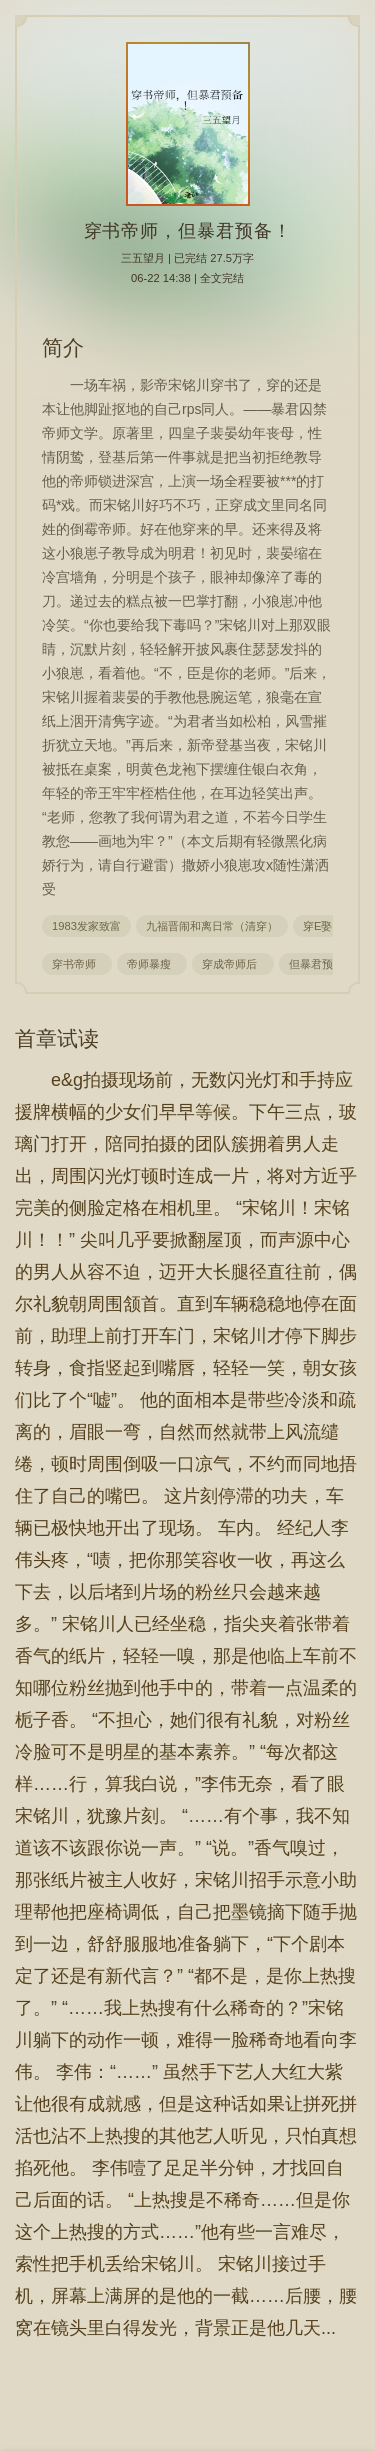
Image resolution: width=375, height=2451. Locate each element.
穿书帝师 (77, 964)
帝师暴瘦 (152, 964)
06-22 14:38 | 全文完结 (187, 278)
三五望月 (143, 258)
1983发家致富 (86, 926)
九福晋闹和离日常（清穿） (212, 926)
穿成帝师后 (232, 964)
